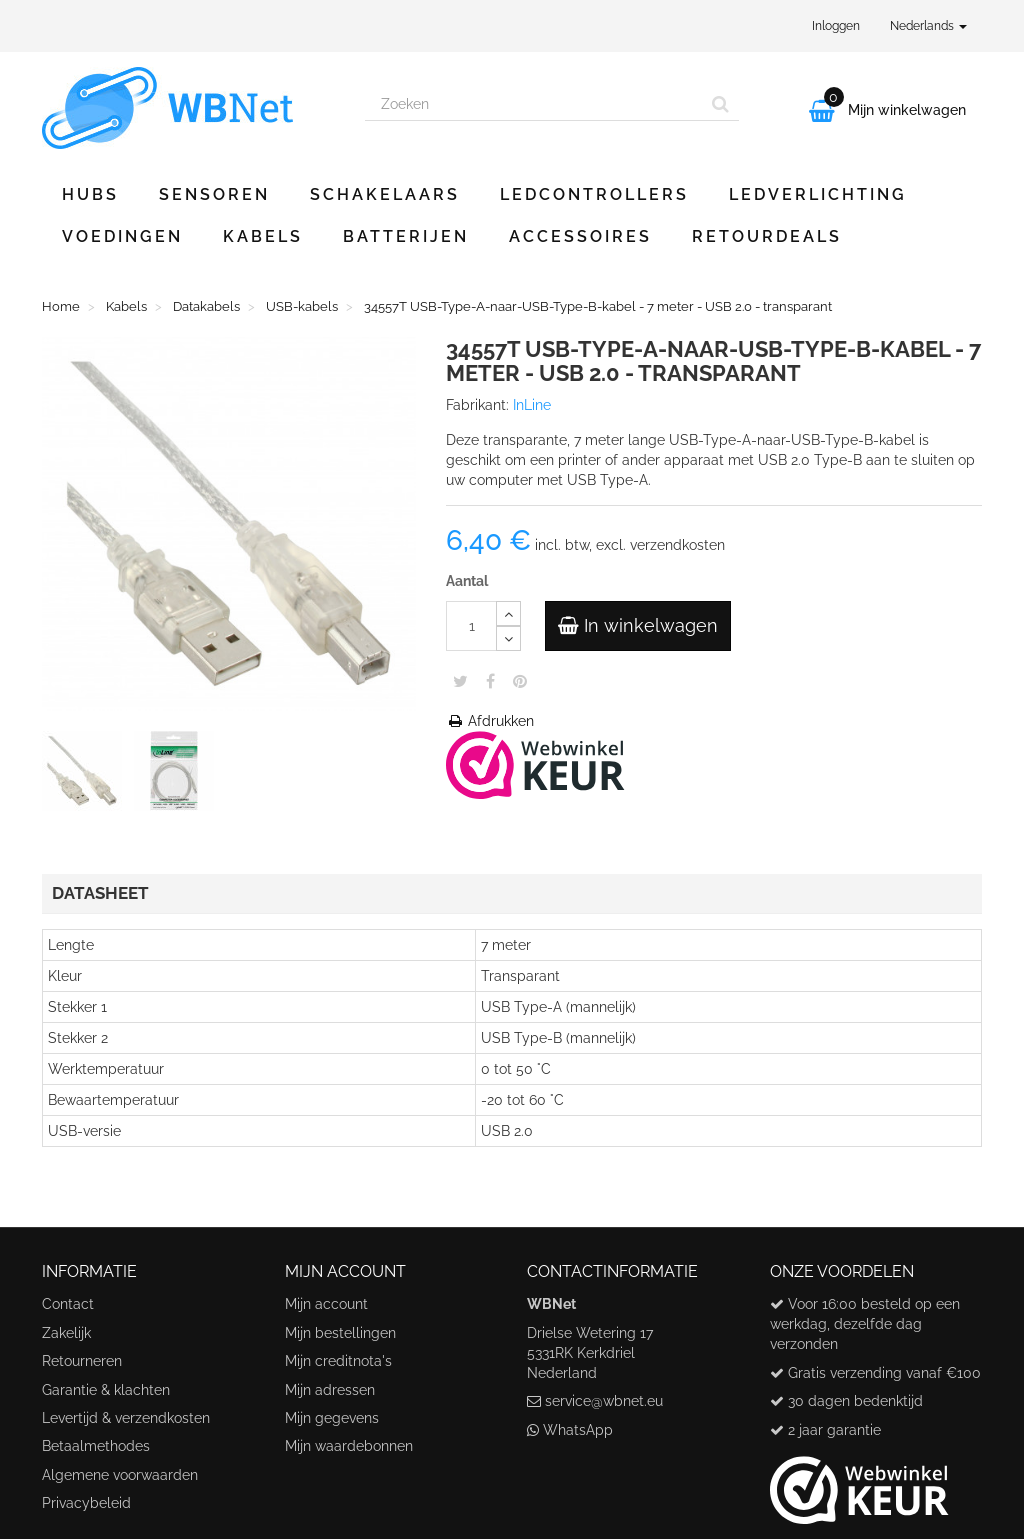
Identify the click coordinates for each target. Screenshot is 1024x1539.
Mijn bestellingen (340, 1333)
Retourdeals (767, 236)
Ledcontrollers (594, 194)
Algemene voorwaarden (120, 1475)
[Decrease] (508, 638)
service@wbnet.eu (604, 1401)
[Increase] (508, 613)
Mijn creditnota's (338, 1361)
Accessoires (580, 236)
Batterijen (406, 236)
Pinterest (520, 681)
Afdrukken (490, 721)
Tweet (460, 681)
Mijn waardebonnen (349, 1446)
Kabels (263, 236)
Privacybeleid (86, 1503)
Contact (68, 1304)
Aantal (467, 581)
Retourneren (82, 1361)
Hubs (90, 194)
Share (490, 681)
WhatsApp (578, 1430)
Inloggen (836, 26)
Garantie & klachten (106, 1390)
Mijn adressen (330, 1390)
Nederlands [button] (928, 26)
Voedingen (122, 236)
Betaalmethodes (96, 1446)
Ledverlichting (818, 194)
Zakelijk (66, 1333)
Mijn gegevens (332, 1418)
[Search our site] (534, 104)
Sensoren (214, 194)
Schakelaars (385, 194)
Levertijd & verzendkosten (126, 1418)
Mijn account (326, 1304)
